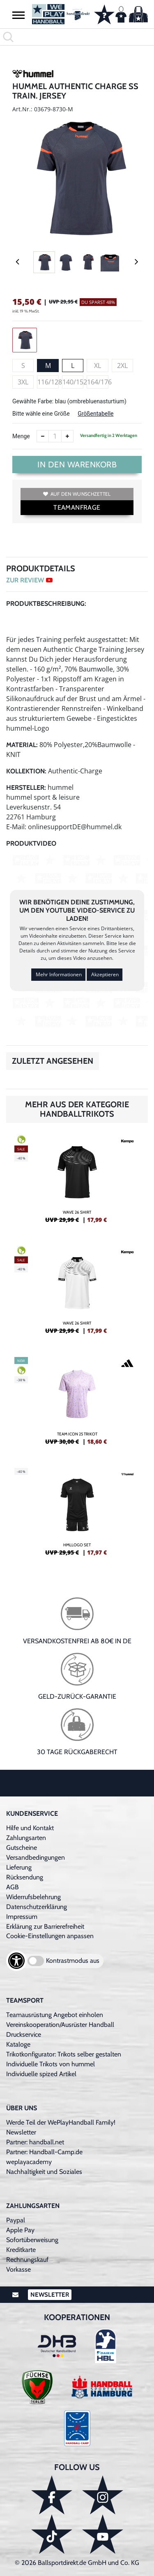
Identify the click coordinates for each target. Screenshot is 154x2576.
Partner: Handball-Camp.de (44, 2152)
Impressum (21, 1916)
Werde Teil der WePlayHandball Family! (60, 2122)
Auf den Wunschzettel (76, 494)
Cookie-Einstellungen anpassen (50, 1936)
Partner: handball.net (35, 2142)
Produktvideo (31, 843)
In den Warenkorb (77, 464)
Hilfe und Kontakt (30, 1828)
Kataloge (18, 2044)
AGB (12, 1887)
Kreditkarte (21, 2250)
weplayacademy (29, 2162)
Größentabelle (95, 413)
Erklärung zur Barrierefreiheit (45, 1926)
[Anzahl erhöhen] (67, 436)
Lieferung (19, 1867)
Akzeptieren (105, 974)
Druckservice (23, 2034)
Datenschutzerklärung (36, 1907)
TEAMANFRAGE (76, 507)
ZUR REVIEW (29, 580)
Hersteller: (26, 787)
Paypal (15, 2220)
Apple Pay (20, 2230)
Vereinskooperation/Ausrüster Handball (60, 2025)
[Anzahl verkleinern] (43, 436)
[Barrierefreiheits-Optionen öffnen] (16, 1960)
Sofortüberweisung (32, 2240)
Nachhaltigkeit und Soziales (44, 2172)
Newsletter (21, 2132)
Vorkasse (18, 2269)
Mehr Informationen (59, 974)
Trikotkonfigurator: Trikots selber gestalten (63, 2054)
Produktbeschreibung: (46, 603)
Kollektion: (26, 771)
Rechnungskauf (27, 2259)
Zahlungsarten (26, 1838)
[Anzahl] (55, 436)
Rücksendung (24, 1877)
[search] (77, 37)
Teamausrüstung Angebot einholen (54, 2015)
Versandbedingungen (35, 1857)
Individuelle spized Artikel (41, 2074)
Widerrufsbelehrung (33, 1897)
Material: (22, 745)
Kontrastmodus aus (72, 1960)
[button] (18, 14)
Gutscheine (21, 1848)
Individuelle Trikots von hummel (50, 2064)
